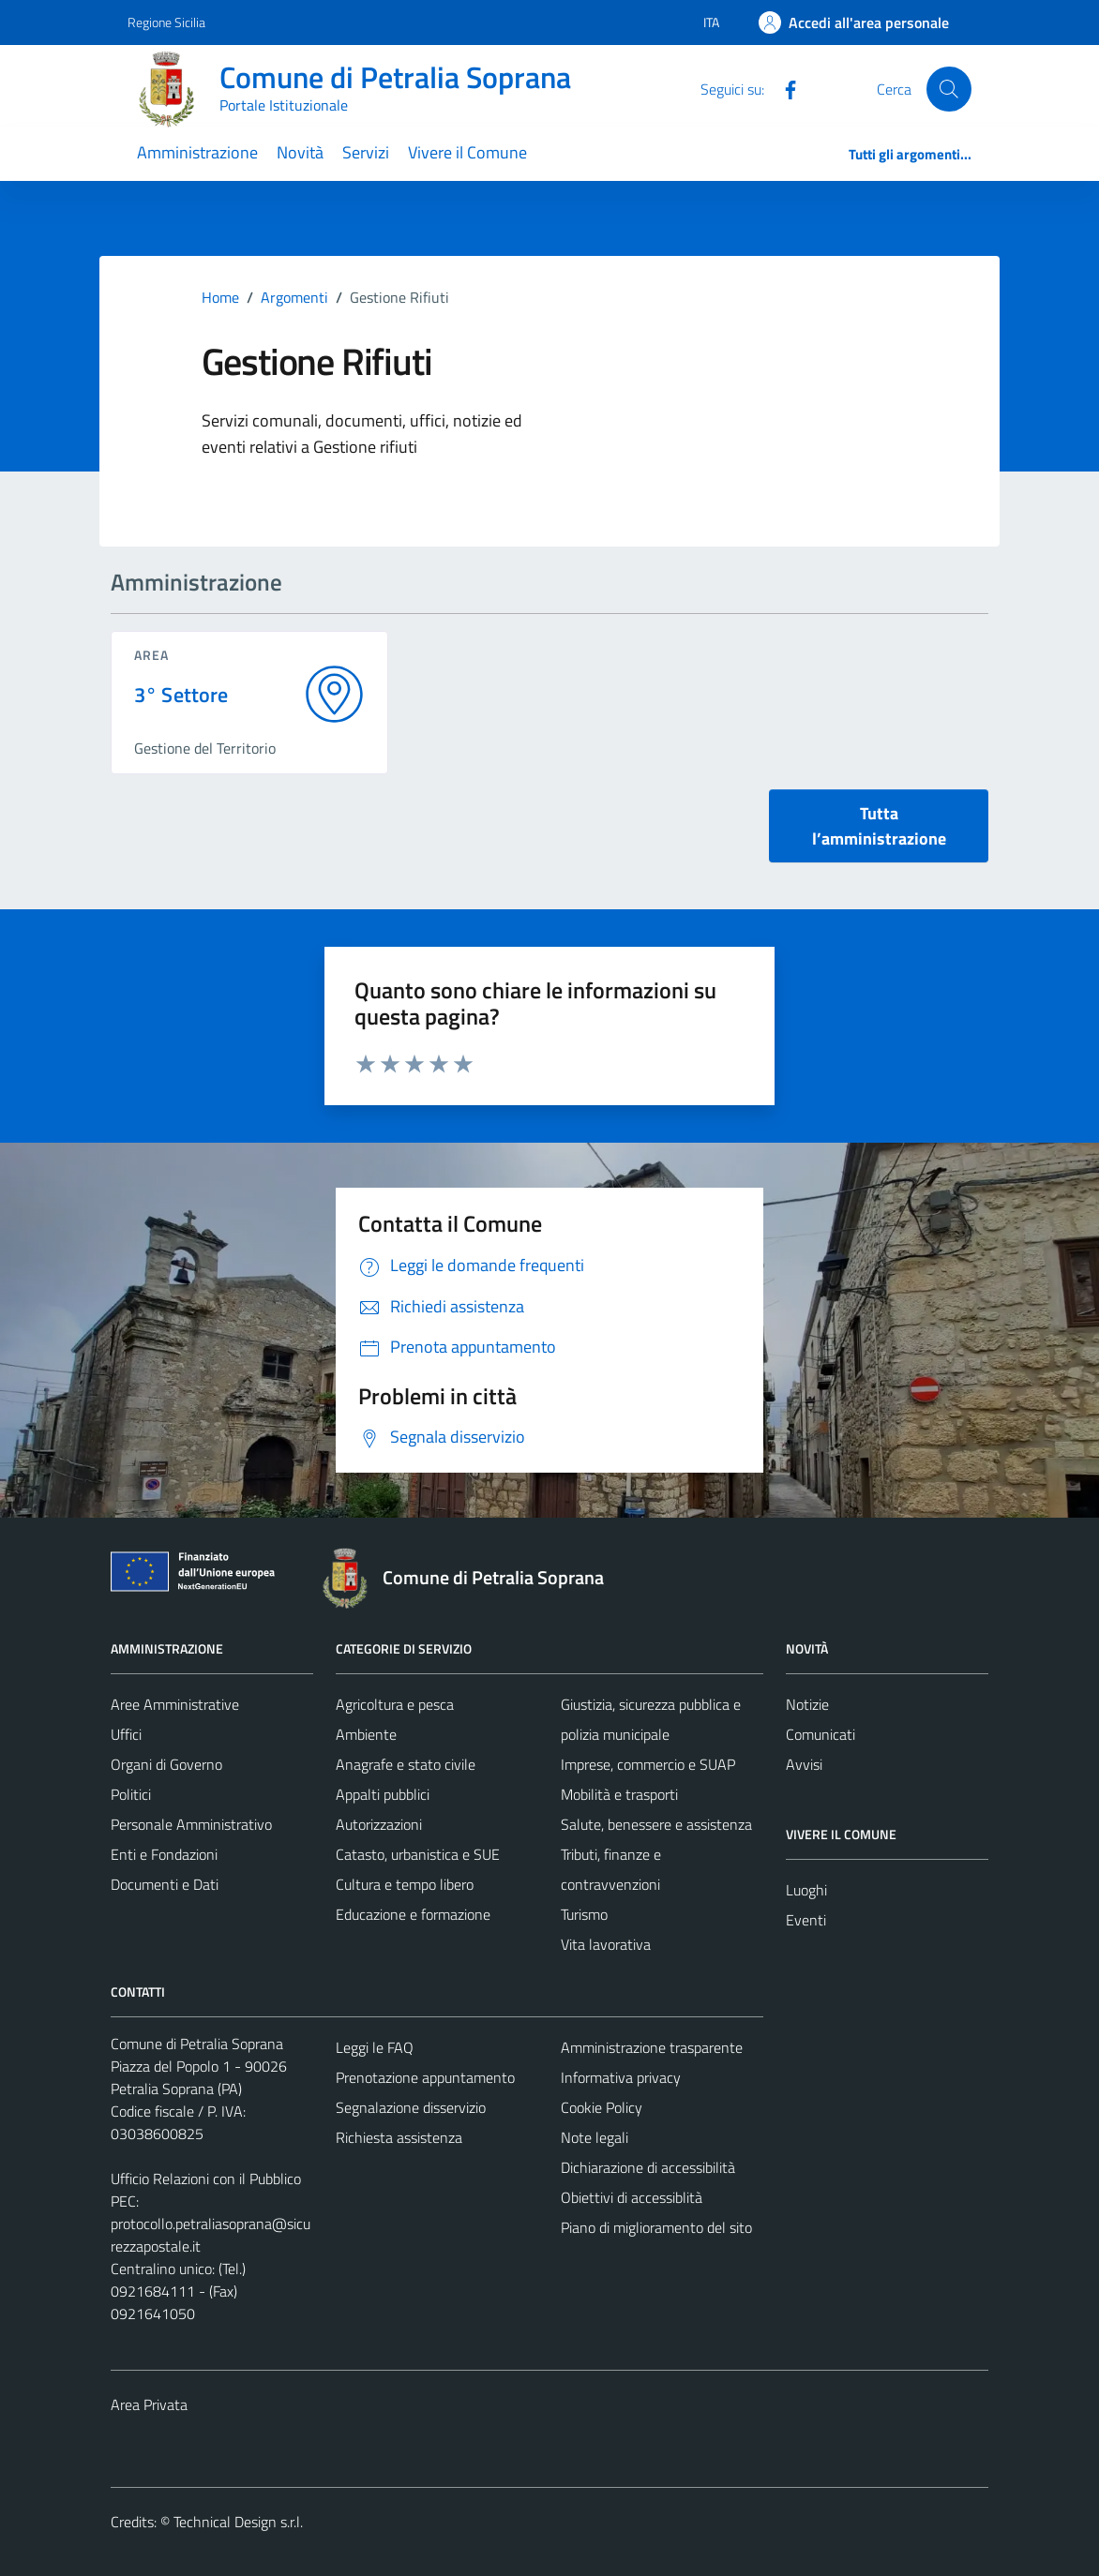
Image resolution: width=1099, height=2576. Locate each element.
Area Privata (149, 2404)
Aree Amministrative (175, 1704)
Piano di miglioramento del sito (656, 2227)
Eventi (806, 1920)
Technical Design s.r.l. (238, 2521)
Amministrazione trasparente (652, 2047)
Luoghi (806, 1890)
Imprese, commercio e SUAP (648, 1764)
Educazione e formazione (413, 1914)
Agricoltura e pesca (395, 1704)
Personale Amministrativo (191, 1824)
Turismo (584, 1914)
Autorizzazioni (379, 1824)
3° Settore (181, 695)
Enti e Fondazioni (164, 1854)
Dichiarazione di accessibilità (648, 2167)
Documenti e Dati (164, 1884)
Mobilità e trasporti (619, 1794)
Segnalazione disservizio (411, 2107)
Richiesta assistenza (399, 2137)
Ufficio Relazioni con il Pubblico (206, 2178)
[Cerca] (948, 89)
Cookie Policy (601, 2107)
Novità (300, 152)
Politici (131, 1794)
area (151, 655)
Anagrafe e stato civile (405, 1764)
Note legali (594, 2137)
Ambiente (366, 1734)
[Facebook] (783, 88)
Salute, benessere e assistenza (656, 1824)
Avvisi (804, 1764)
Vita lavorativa (606, 1944)
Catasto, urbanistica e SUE (418, 1854)
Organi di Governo (166, 1764)
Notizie (807, 1704)
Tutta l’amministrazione (879, 826)
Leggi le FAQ (375, 2047)
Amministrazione (197, 152)
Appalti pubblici (382, 1794)
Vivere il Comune (467, 152)
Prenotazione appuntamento (425, 2077)
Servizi (365, 152)
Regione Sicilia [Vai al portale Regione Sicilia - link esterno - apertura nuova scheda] (166, 22)
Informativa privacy (621, 2077)
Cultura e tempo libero (405, 1884)
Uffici (126, 1734)
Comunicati (820, 1734)
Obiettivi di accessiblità (631, 2197)
